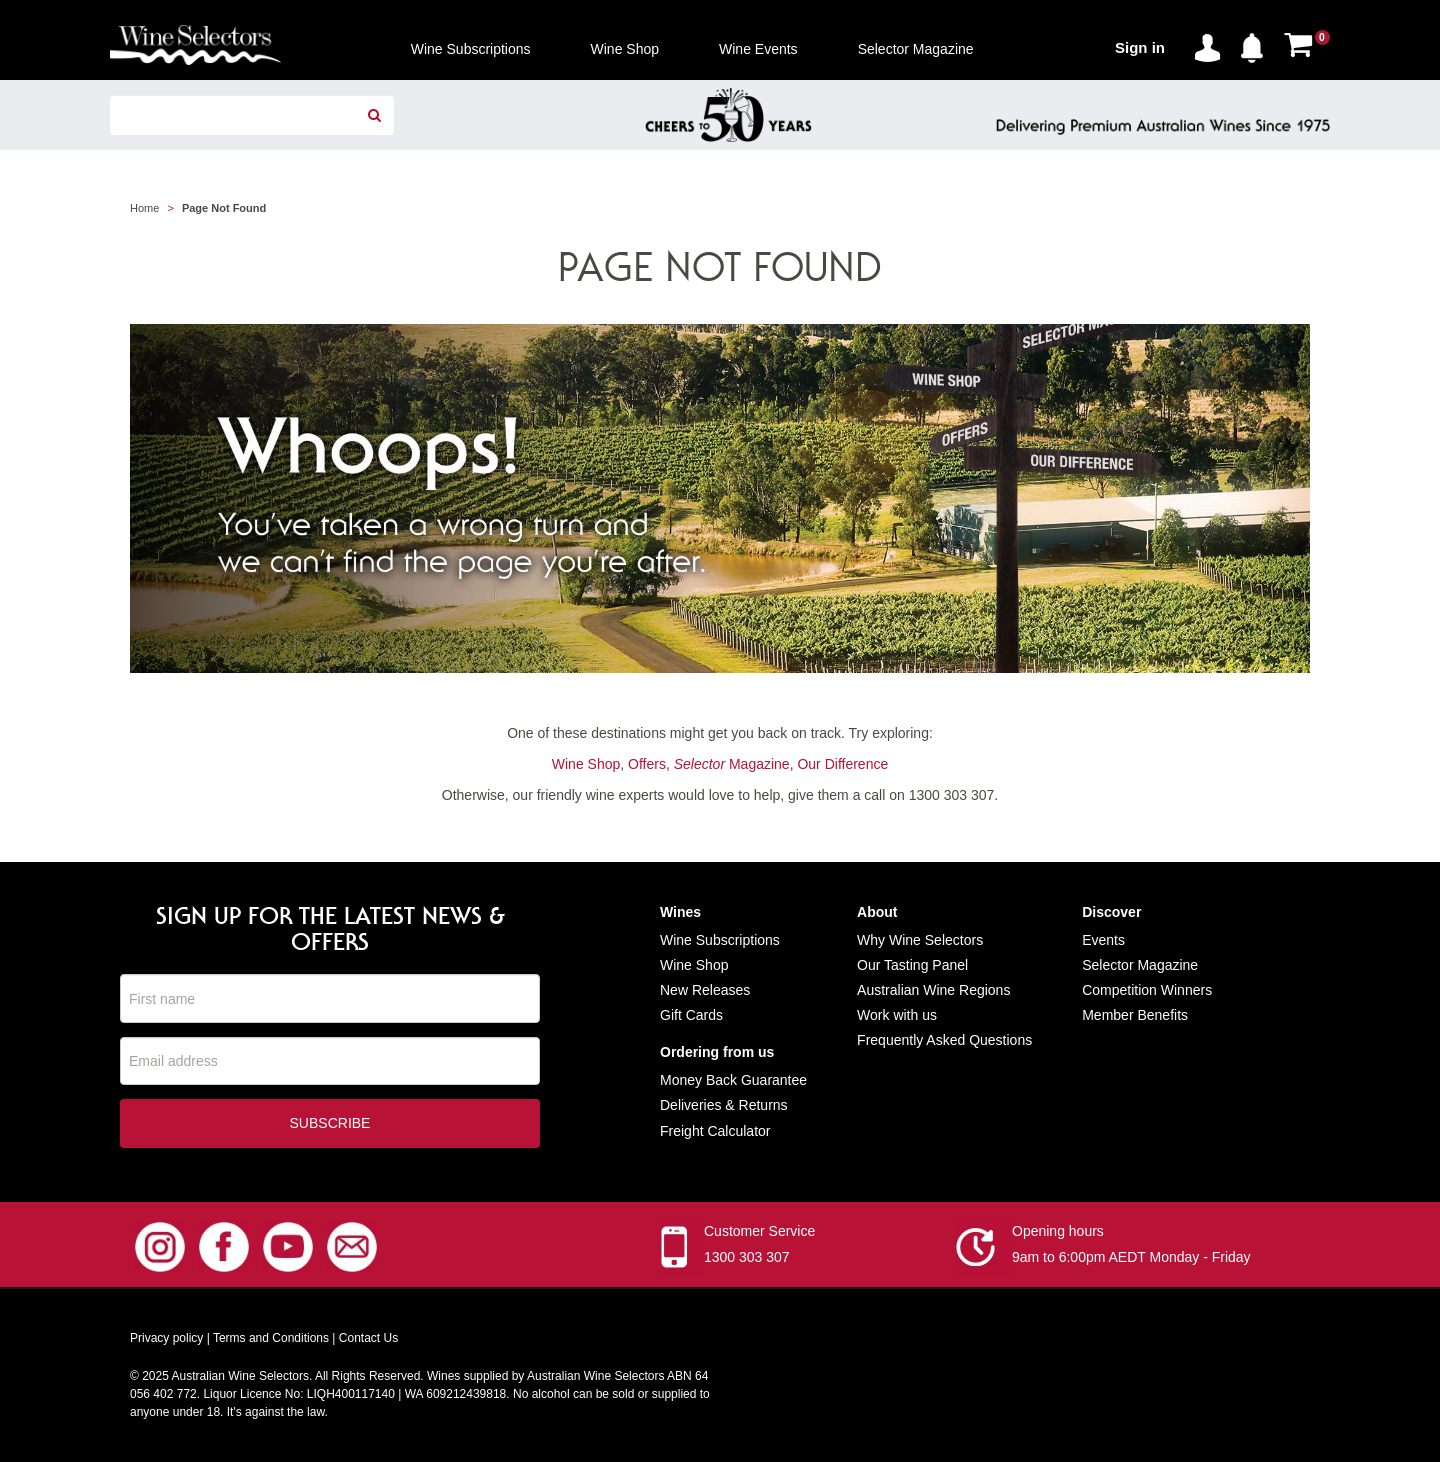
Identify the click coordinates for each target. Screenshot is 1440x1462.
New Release (701, 990)
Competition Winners (1147, 990)
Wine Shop (586, 764)
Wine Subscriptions (720, 940)
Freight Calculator (715, 1131)
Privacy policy (166, 1339)
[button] (1257, 44)
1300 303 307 (747, 1258)
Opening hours (1058, 1232)
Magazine (732, 764)
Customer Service (759, 1232)
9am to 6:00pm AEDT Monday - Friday (1131, 1258)
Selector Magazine (1140, 965)
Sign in (1140, 47)
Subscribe (330, 1124)
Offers (647, 764)
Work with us (897, 1015)
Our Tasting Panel (912, 965)
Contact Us (368, 1339)
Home (144, 208)
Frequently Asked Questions (944, 1040)
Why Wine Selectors (920, 940)
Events (1103, 940)
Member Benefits (1135, 1015)
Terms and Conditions (271, 1339)
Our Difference (842, 764)
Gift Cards (691, 1015)
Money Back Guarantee (733, 1080)
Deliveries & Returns (724, 1105)
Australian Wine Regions (933, 990)
